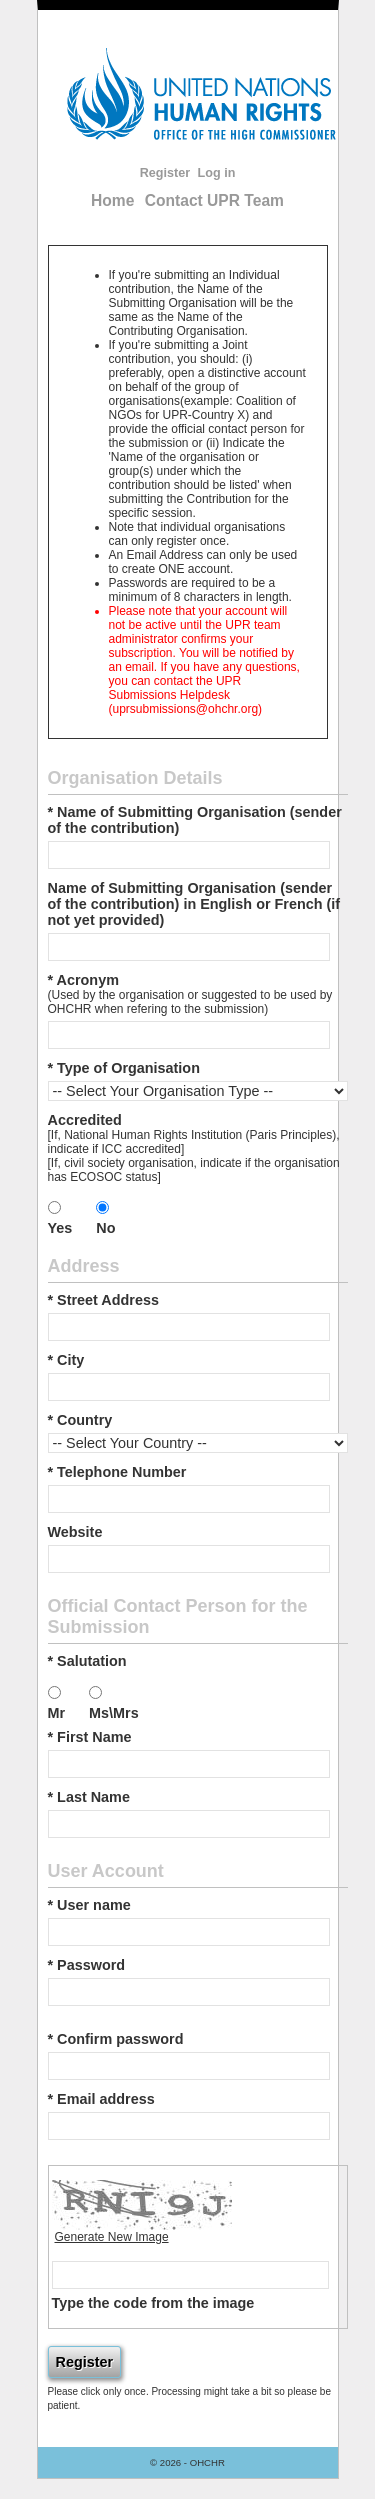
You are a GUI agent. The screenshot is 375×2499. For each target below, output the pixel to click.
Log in (217, 173)
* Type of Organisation (124, 1068)
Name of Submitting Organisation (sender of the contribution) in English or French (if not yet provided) (194, 904)
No (105, 1228)
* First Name (90, 1737)
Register (165, 173)
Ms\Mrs (114, 1713)
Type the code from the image (153, 2303)
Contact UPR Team (214, 200)
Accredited (85, 1120)
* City (66, 1360)
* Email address (101, 2099)
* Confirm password (116, 2039)
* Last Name (89, 1797)
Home (112, 200)
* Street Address (103, 1300)
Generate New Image (112, 2237)
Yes (60, 1228)
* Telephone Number (117, 1472)
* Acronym (83, 980)
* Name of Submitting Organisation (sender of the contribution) (195, 820)
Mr (57, 1713)
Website (75, 1532)
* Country (80, 1420)
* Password (87, 1965)
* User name (89, 1905)
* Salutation (87, 1661)
